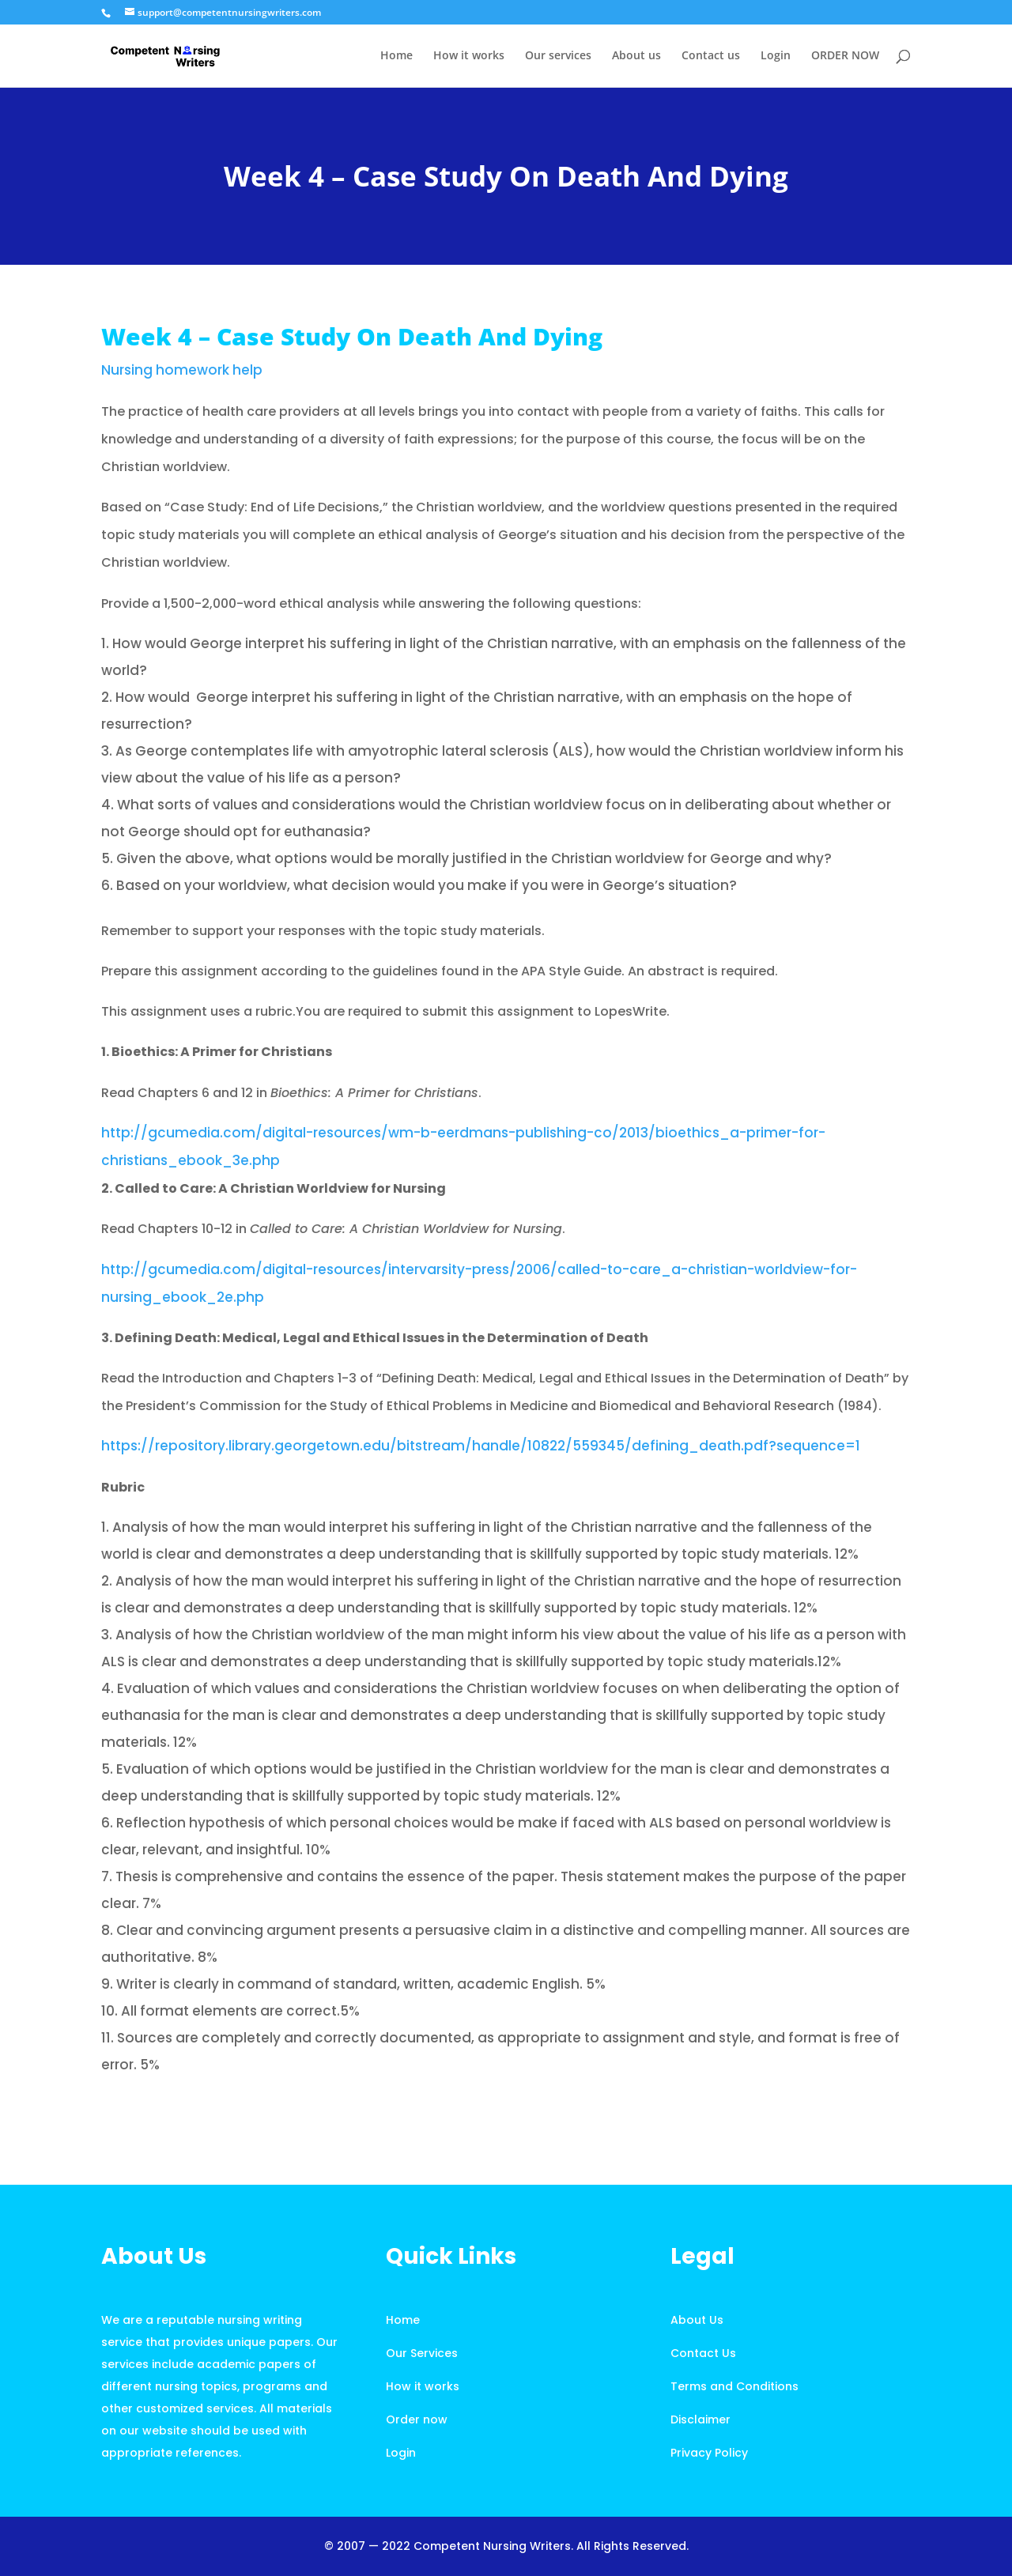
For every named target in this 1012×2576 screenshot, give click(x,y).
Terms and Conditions (734, 2386)
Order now (416, 2419)
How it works (468, 56)
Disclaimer (700, 2419)
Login (776, 56)
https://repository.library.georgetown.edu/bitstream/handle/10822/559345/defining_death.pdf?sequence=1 (480, 1445)
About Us (696, 2320)
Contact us (711, 56)
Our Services (422, 2353)
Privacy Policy (709, 2453)
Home (396, 56)
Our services (558, 56)
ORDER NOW (845, 56)
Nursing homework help (181, 369)
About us (636, 56)
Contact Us (703, 2353)
